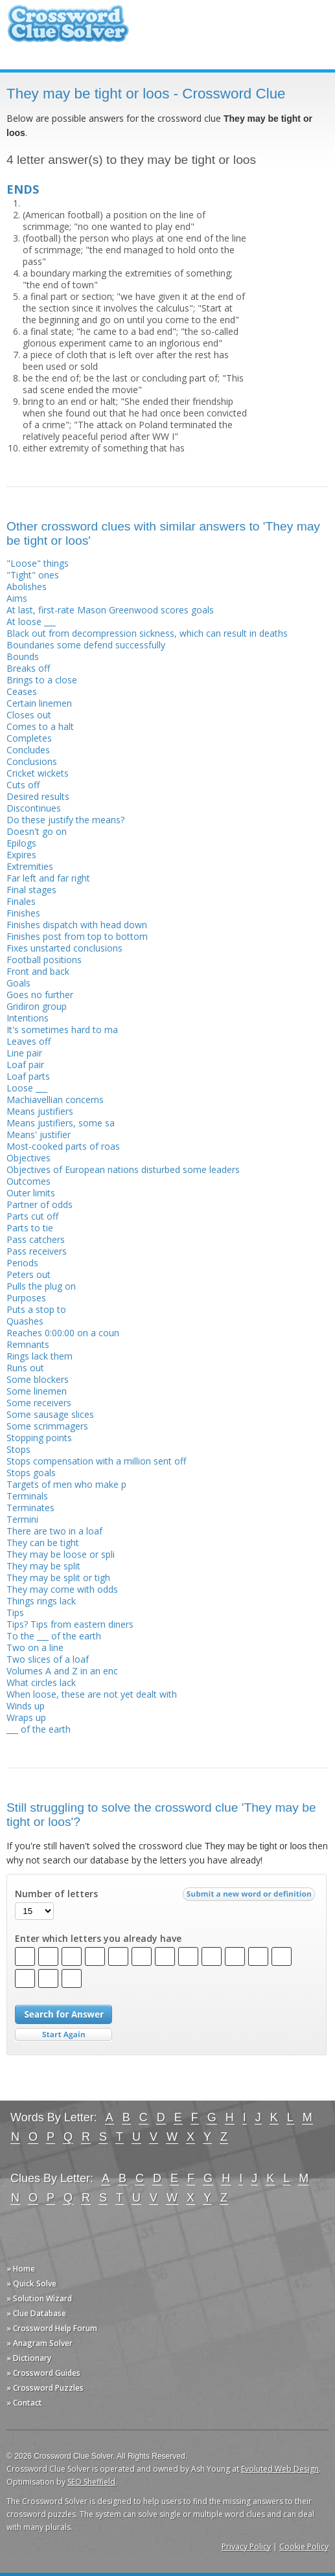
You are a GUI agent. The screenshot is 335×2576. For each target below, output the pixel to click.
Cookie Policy (304, 2546)
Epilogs (21, 843)
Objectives (28, 1158)
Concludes (28, 750)
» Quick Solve (31, 2283)
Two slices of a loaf (47, 1659)
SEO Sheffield (91, 2481)
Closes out (28, 715)
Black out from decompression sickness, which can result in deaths (147, 633)
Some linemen (36, 1391)
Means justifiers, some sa (60, 1123)
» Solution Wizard (39, 2298)
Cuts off (23, 785)
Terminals (27, 1496)
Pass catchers (35, 1239)
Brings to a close (41, 680)
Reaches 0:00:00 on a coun (62, 1333)
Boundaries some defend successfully (85, 645)
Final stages (31, 889)
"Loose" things (37, 563)
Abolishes (26, 586)
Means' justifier (38, 1134)
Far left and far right (48, 878)
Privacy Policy (246, 2546)
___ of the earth (38, 1729)
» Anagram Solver (39, 2343)
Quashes (24, 1321)
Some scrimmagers (47, 1426)
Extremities (29, 866)
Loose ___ (26, 1088)
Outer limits (30, 1193)
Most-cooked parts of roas (63, 1146)
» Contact (24, 2402)
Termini (22, 1519)
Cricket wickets (37, 773)
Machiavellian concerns (55, 1099)
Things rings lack (41, 1601)
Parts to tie (29, 1228)
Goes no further (39, 994)
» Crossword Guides (43, 2372)
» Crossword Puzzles (45, 2387)
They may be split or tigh (58, 1577)
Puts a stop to (36, 1309)
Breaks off (28, 668)
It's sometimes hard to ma (62, 1029)
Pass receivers (36, 1251)
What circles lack (41, 1682)
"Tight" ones (32, 575)
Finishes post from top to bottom (77, 936)
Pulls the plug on (41, 1286)
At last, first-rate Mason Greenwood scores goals (110, 610)
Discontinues (33, 808)
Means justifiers (39, 1111)
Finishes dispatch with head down (76, 924)
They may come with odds (62, 1589)
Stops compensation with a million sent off (96, 1461)
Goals (18, 983)
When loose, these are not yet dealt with (91, 1694)
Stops (18, 1449)
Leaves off (28, 1041)
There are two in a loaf (54, 1531)
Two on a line (35, 1647)
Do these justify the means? (65, 820)
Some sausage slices (50, 1414)
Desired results (37, 796)
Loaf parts (28, 1076)
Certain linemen (39, 703)
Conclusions (31, 761)
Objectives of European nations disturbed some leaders (123, 1169)
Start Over (63, 2035)
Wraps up (26, 1717)
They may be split (43, 1566)
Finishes (23, 913)
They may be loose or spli (60, 1554)
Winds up (25, 1706)
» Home (20, 2268)
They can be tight (42, 1542)
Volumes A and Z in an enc (62, 1671)
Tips (15, 1612)
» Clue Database (36, 2313)
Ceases (21, 691)
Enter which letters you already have (98, 1938)
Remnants (27, 1344)
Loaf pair (25, 1064)
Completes (29, 738)
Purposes (26, 1298)
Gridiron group (36, 1006)
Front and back (37, 971)
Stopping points (39, 1437)
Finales (21, 901)
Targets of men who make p (66, 1484)
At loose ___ (31, 621)
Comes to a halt (40, 726)
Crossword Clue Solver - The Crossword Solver (68, 29)
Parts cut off (32, 1216)
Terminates (30, 1507)
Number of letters (56, 1894)
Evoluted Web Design (280, 2468)
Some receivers (38, 1402)
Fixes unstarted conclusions (64, 948)
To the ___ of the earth (53, 1636)
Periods (22, 1263)
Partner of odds (39, 1204)
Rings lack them (39, 1356)
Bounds (22, 656)
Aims (16, 598)
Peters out (28, 1274)
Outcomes (28, 1181)
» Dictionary (28, 2358)
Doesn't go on (36, 831)
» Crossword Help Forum (51, 2328)
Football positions (44, 959)
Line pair (24, 1053)
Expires (21, 855)
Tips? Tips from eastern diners (69, 1624)
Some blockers (37, 1379)
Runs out (25, 1368)
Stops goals (31, 1472)
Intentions (27, 1018)
